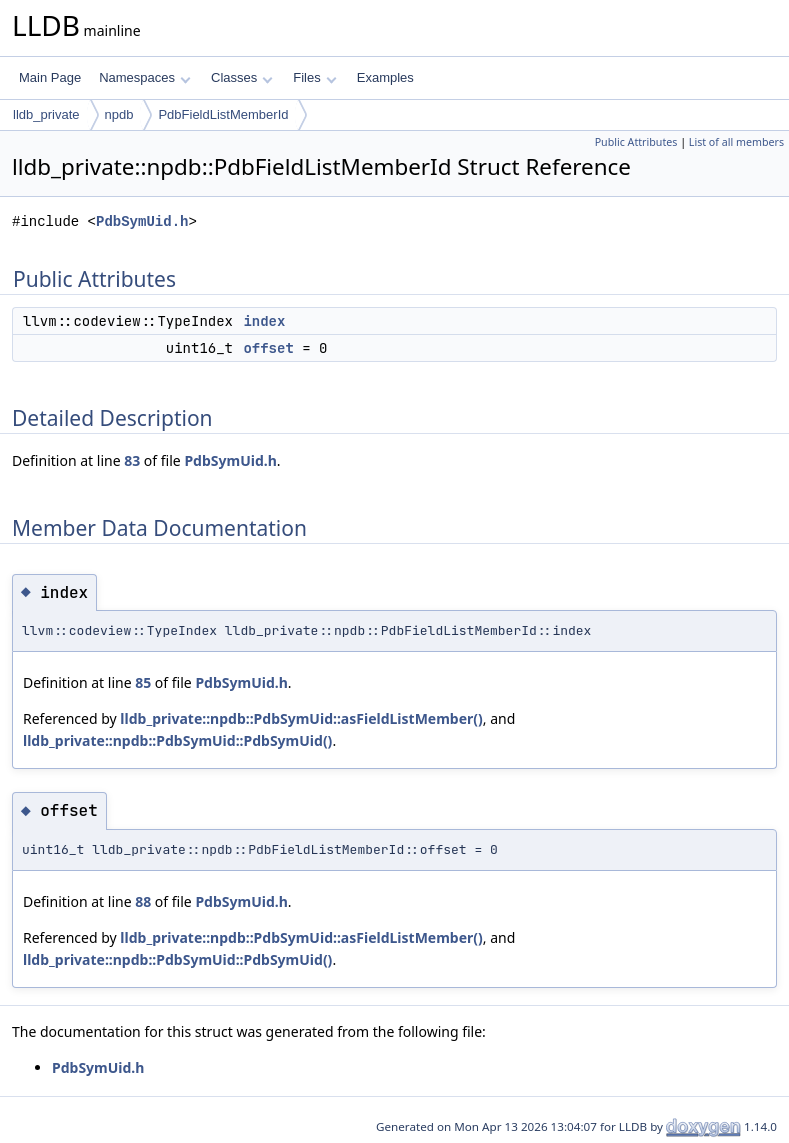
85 (143, 682)
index (264, 321)
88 (143, 901)
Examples (385, 77)
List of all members (736, 142)
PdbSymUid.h (142, 221)
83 (132, 460)
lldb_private (46, 114)
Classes (242, 77)
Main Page (50, 77)
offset (268, 348)
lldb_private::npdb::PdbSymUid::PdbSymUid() (177, 740)
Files (314, 77)
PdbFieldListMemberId (223, 114)
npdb (119, 114)
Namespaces (144, 77)
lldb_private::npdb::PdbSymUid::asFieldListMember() (301, 718)
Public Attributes (636, 142)
